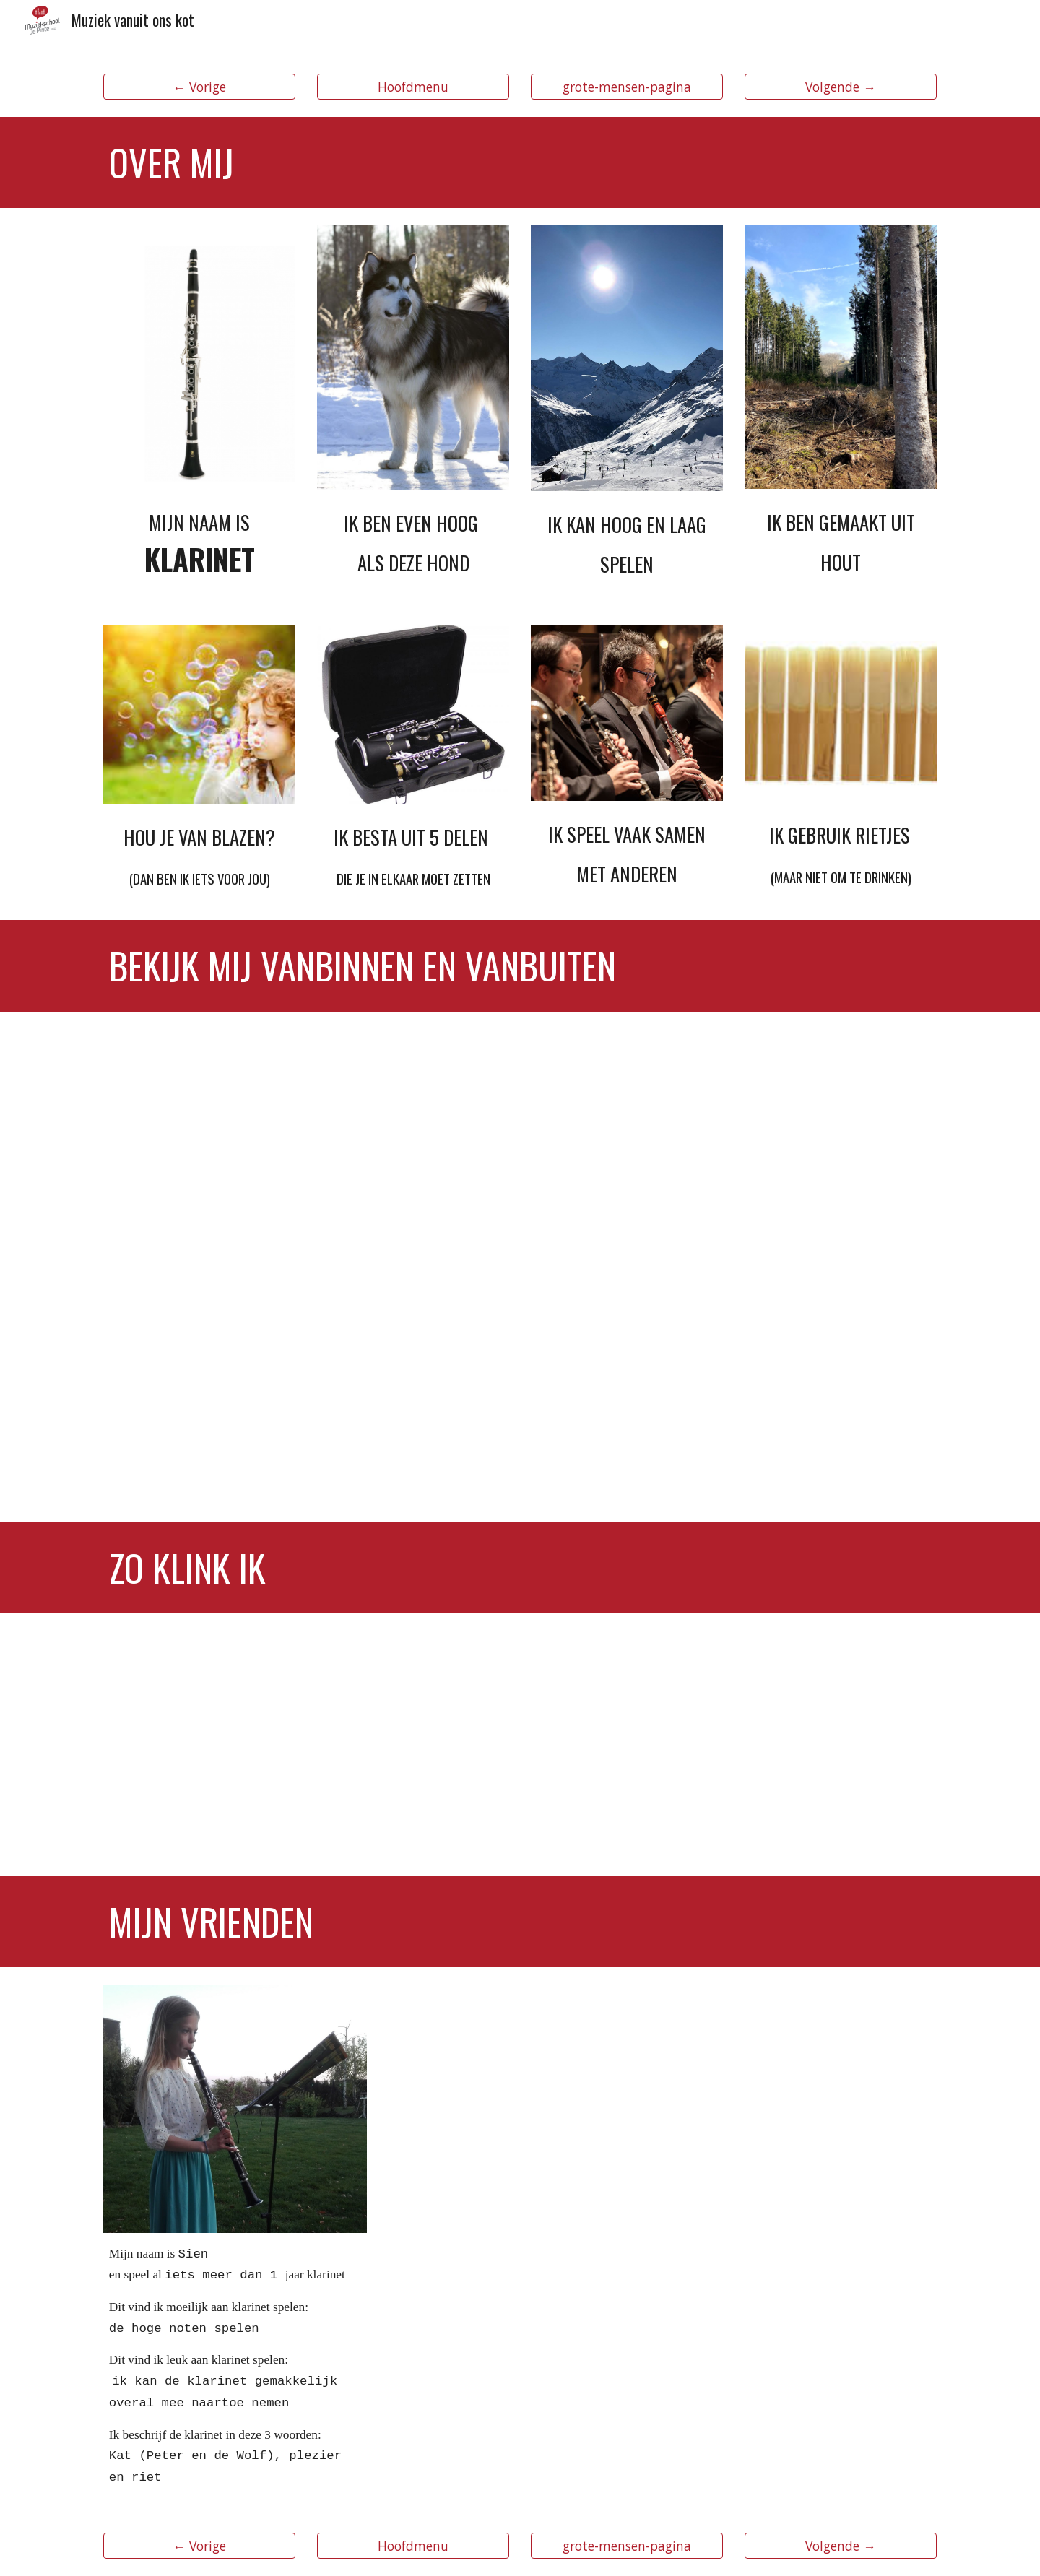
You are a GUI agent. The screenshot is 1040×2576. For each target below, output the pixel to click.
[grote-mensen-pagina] (627, 87)
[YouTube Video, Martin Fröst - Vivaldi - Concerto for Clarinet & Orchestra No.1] (734, 1745)
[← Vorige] (199, 87)
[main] (520, 162)
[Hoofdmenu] (413, 87)
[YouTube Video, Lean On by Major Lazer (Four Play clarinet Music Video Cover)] (306, 1745)
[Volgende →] (840, 87)
